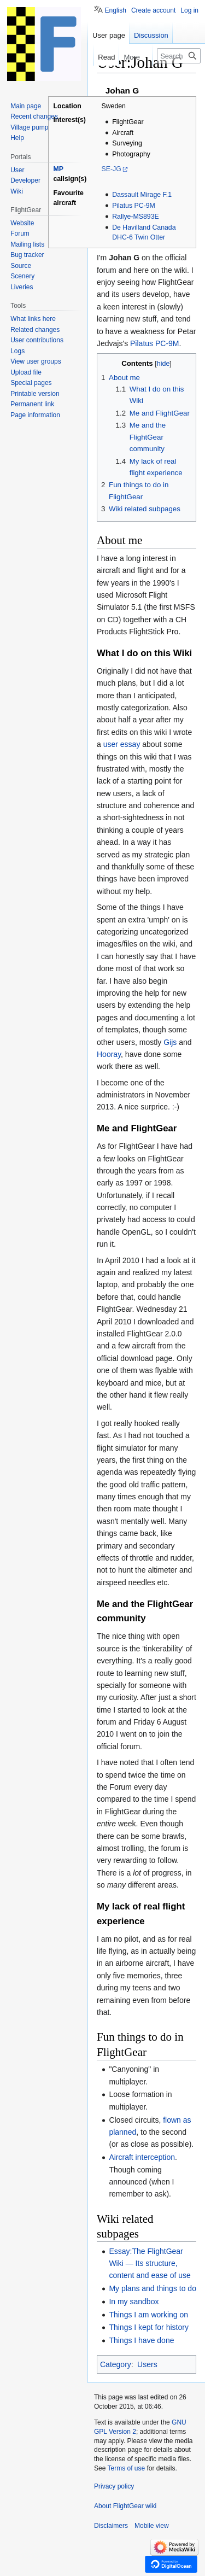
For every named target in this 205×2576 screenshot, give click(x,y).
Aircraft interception (142, 2157)
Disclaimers (111, 2526)
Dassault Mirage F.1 (142, 194)
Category (115, 2364)
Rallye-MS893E (135, 216)
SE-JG (111, 169)
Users (147, 2364)
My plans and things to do (152, 2288)
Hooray (109, 1054)
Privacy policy (114, 2486)
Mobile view (151, 2526)
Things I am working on (148, 2314)
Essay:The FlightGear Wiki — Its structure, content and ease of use (149, 2263)
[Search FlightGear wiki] (179, 55)
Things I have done (141, 2340)
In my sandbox (134, 2301)
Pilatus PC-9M (133, 205)
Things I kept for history (149, 2327)
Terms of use (126, 2468)
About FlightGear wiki (125, 2506)
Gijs (170, 1042)
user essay (121, 744)
